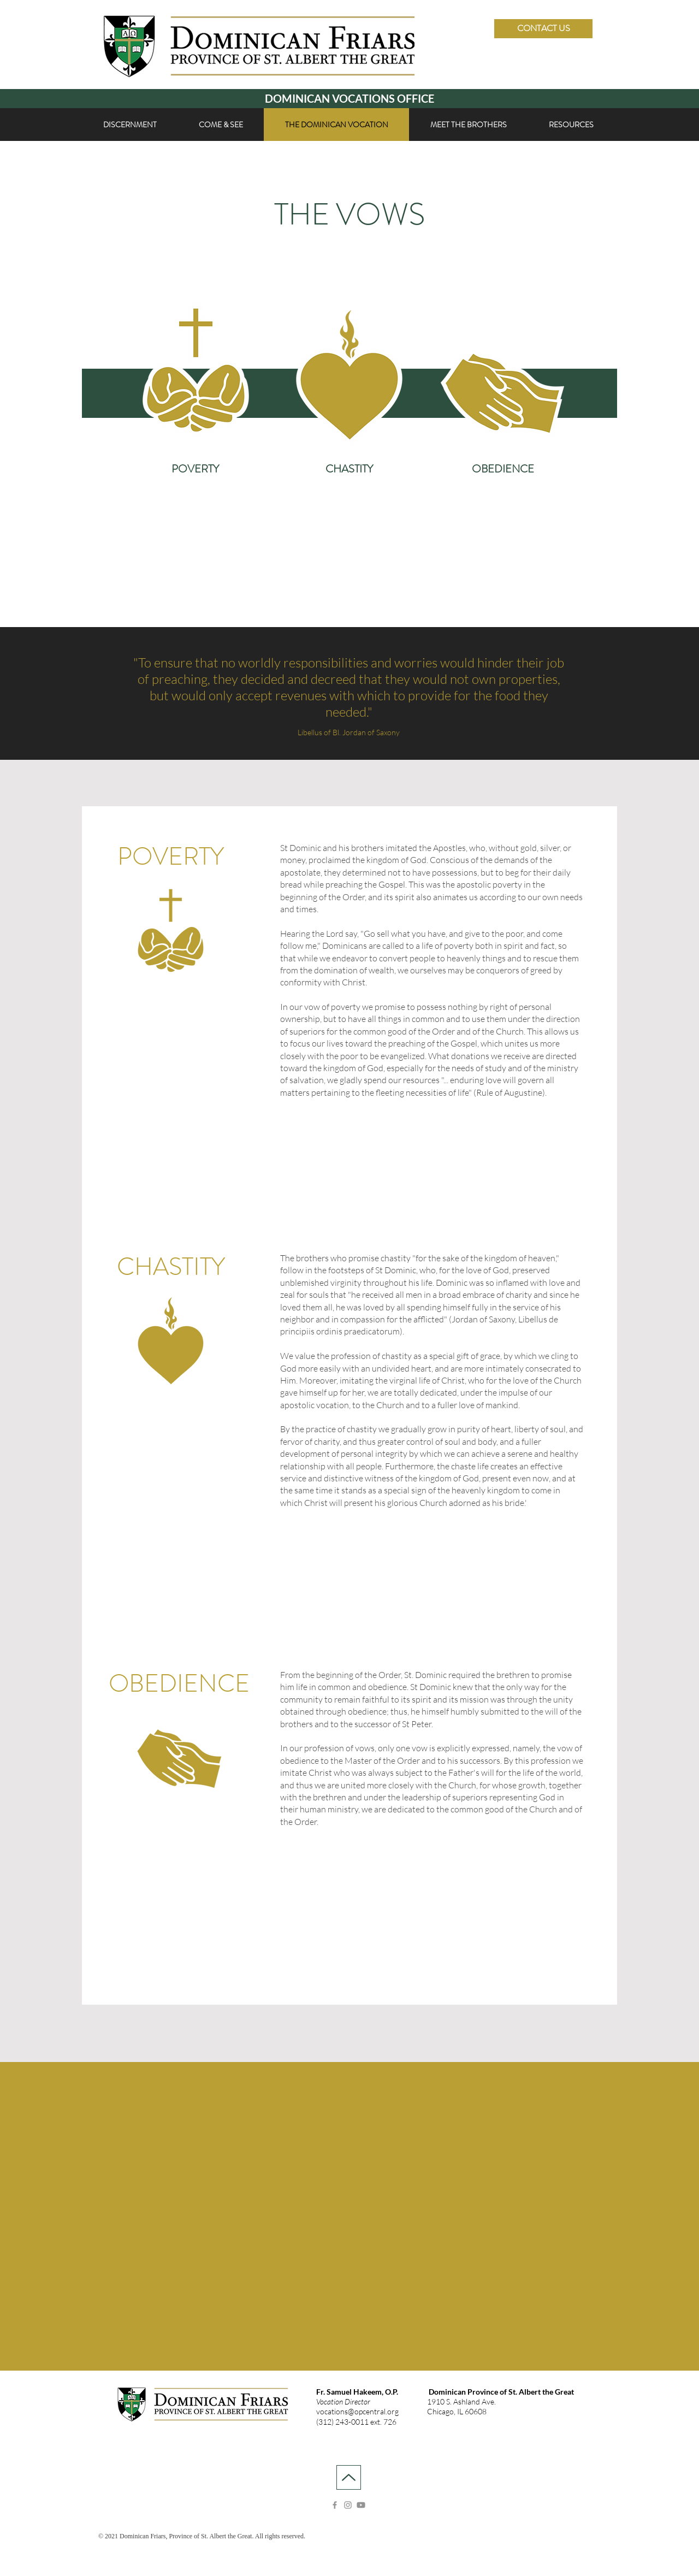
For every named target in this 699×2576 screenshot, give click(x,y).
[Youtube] (361, 2505)
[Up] (348, 2477)
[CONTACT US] (543, 28)
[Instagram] (348, 2505)
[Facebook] (335, 2505)
